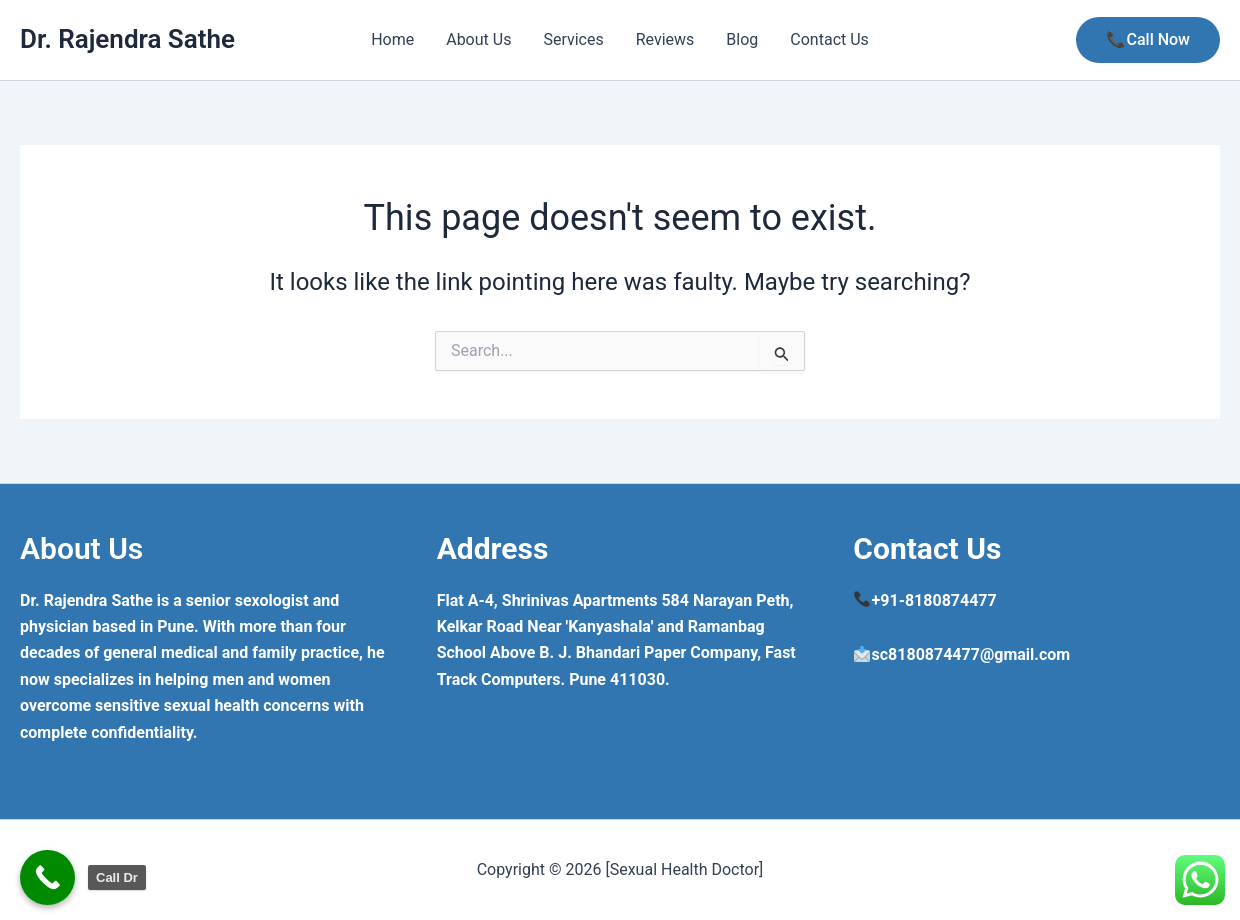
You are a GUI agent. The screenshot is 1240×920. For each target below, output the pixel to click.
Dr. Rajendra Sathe (127, 39)
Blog (742, 39)
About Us (478, 39)
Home (392, 39)
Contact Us (829, 39)
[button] (1148, 40)
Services (573, 39)
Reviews (665, 39)
